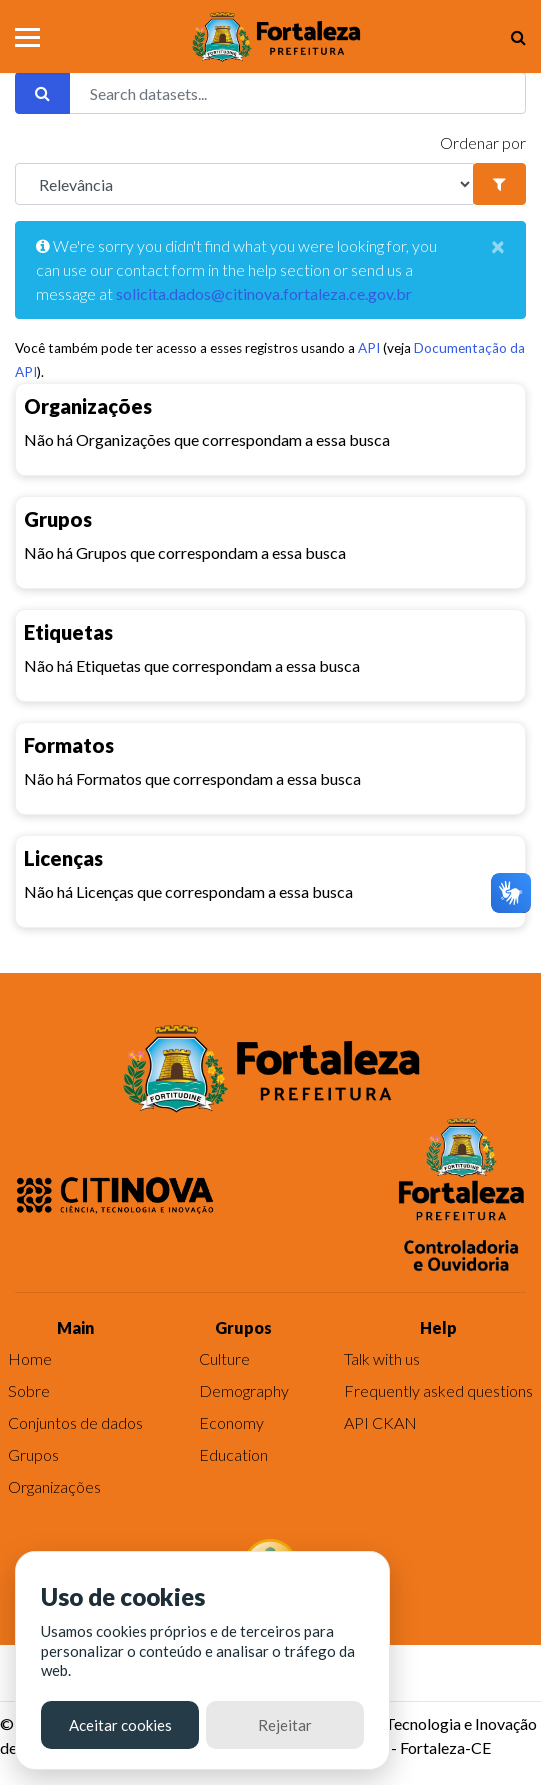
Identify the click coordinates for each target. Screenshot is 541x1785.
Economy (231, 1422)
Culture (224, 1358)
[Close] (498, 246)
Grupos (33, 1454)
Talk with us (382, 1358)
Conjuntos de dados (75, 1422)
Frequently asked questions (438, 1390)
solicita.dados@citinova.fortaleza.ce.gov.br (264, 293)
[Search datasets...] (297, 93)
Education (233, 1454)
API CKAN (380, 1422)
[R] (244, 184)
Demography (244, 1390)
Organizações (54, 1486)
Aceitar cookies (120, 1725)
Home (30, 1358)
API (369, 348)
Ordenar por (483, 142)
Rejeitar (285, 1725)
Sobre (29, 1390)
